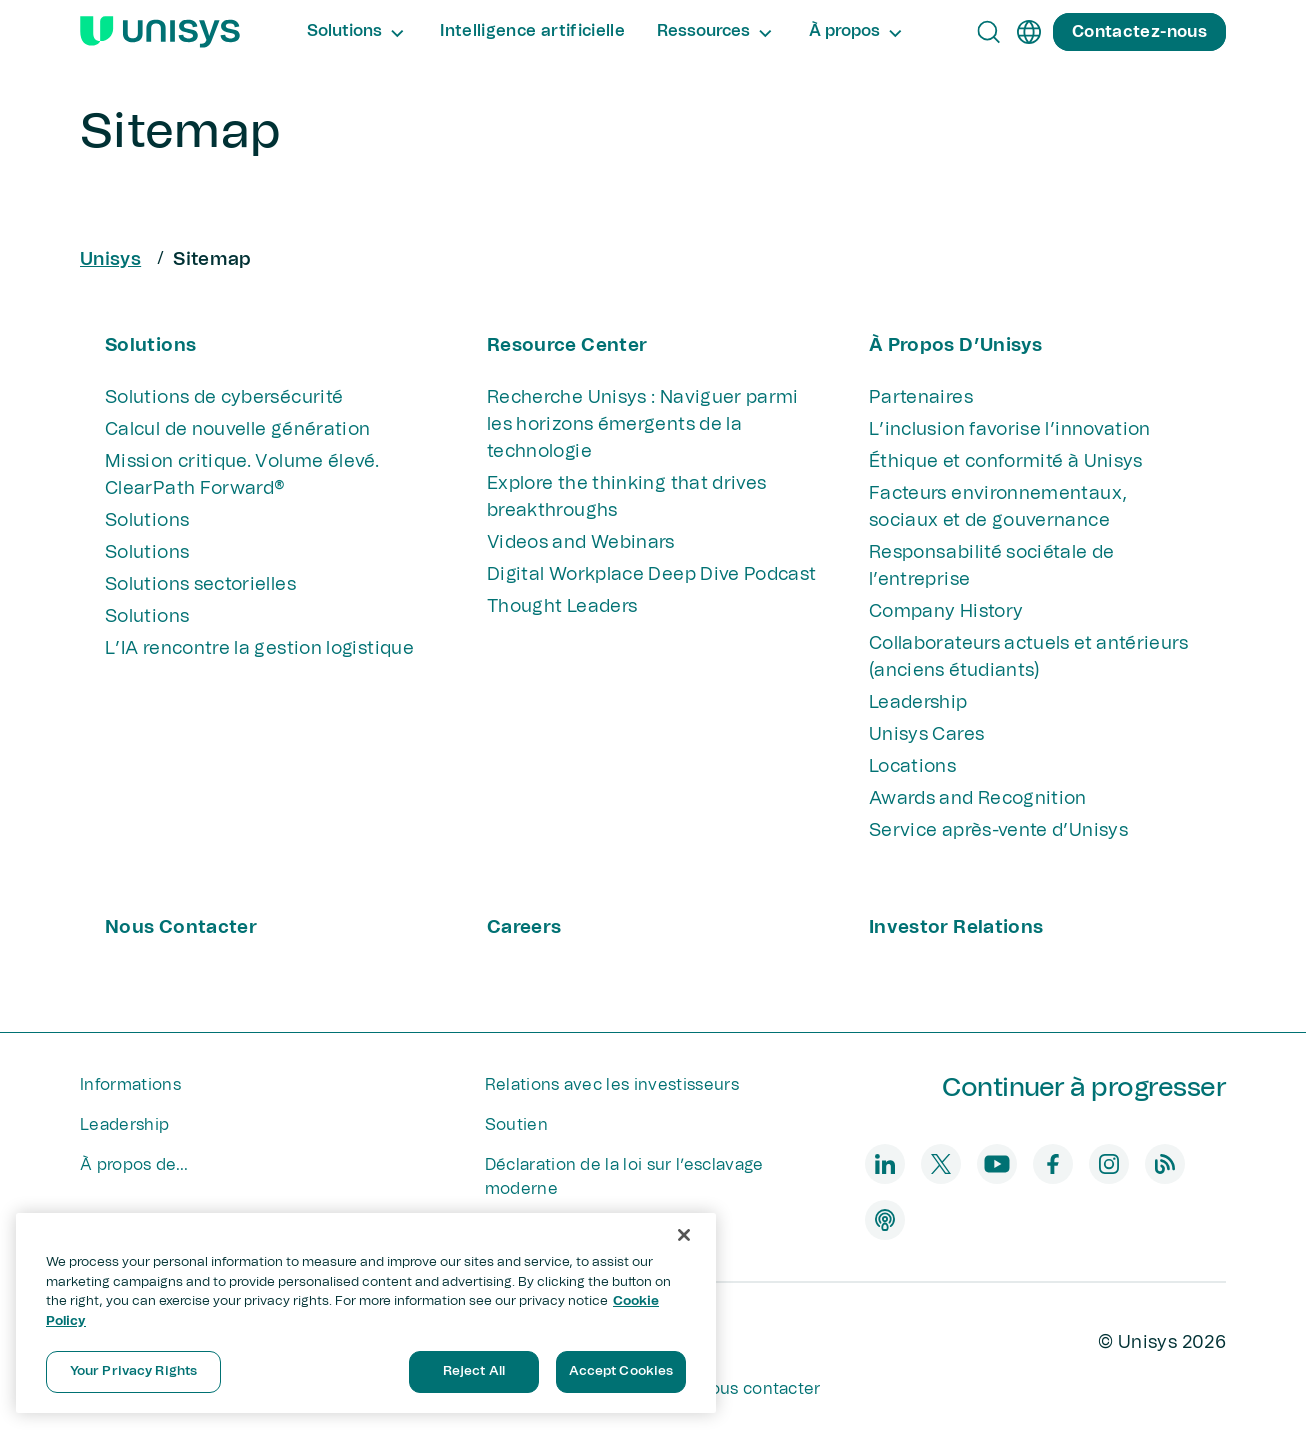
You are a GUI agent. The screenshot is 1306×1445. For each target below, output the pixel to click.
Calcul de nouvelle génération (237, 430)
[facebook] (1053, 1164)
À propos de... (134, 1165)
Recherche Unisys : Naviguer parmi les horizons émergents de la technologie (643, 425)
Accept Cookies (621, 1371)
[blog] (1165, 1164)
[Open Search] (989, 32)
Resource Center (567, 346)
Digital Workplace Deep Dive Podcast (652, 575)
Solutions (150, 346)
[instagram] (1109, 1164)
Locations (912, 767)
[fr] (1029, 32)
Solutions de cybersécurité (224, 398)
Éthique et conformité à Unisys (1006, 462)
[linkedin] (885, 1164)
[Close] (684, 1235)
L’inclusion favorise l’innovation (1010, 430)
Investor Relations (956, 928)
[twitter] (941, 1164)
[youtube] (997, 1164)
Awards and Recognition (978, 799)
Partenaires (921, 398)
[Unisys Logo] (160, 32)
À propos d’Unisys (955, 346)
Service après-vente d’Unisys (998, 831)
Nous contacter (181, 928)
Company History (946, 612)
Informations (130, 1085)
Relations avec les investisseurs (612, 1085)
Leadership (918, 703)
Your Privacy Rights (133, 1371)
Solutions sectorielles (200, 585)
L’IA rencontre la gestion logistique (259, 649)
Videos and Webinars (581, 543)
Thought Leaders (562, 607)
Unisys (110, 260)
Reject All (474, 1371)
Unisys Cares (926, 735)
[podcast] (885, 1220)
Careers (524, 928)
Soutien (516, 1125)
